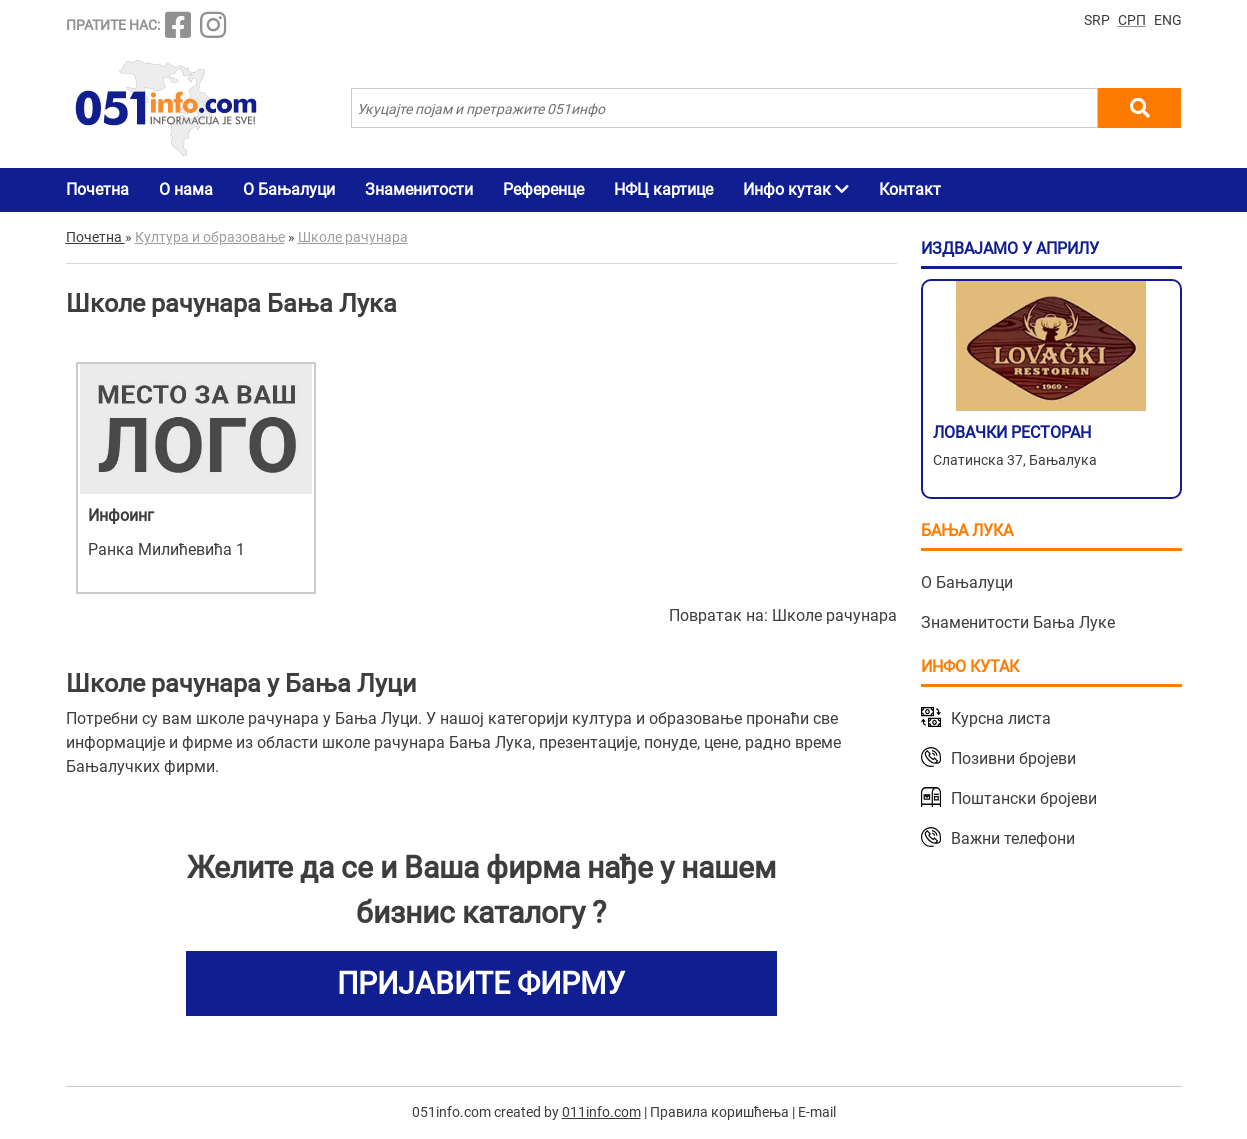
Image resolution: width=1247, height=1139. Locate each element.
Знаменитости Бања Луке (1018, 622)
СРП (1132, 20)
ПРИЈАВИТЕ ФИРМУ (481, 983)
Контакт (910, 189)
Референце (543, 189)
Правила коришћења (719, 1112)
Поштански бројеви (1024, 798)
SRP (1097, 20)
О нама (186, 189)
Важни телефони (1013, 838)
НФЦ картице (663, 189)
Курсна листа (1001, 718)
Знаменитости (419, 189)
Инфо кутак (796, 189)
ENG (1168, 20)
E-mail (817, 1112)
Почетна (97, 189)
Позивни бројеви (1013, 758)
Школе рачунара (834, 615)
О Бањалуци (289, 189)
